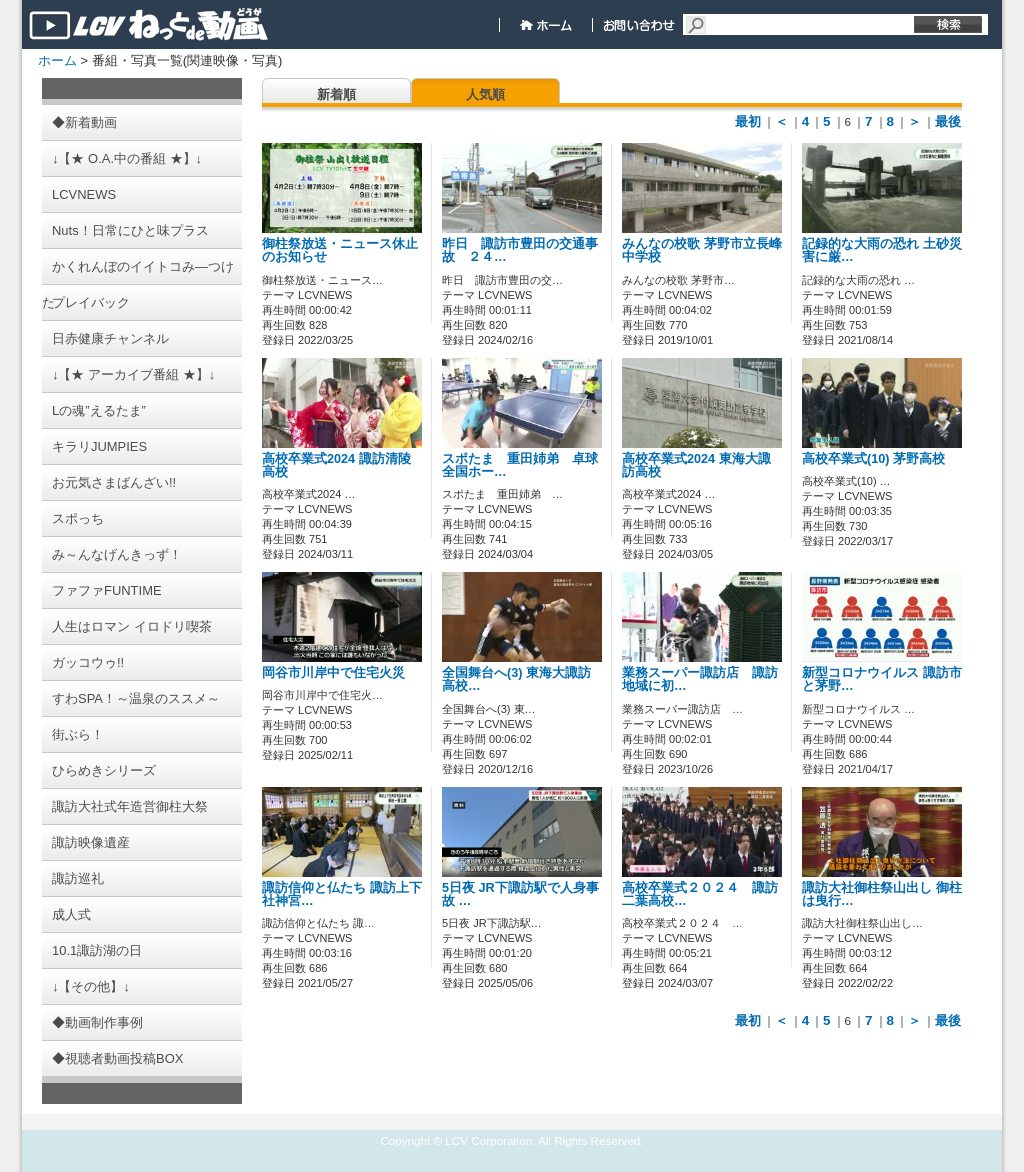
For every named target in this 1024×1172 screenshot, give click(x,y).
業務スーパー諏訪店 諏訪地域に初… (700, 679)
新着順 (336, 94)
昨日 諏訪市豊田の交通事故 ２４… (520, 250)
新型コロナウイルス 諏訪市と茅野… (882, 679)
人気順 (485, 94)
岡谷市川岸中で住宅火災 (353, 673)
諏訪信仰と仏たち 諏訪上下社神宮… (342, 894)
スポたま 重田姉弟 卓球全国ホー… (520, 465)
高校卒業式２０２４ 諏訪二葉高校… (700, 894)
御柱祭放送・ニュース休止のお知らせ (340, 250)
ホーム (57, 60)
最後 (948, 121)
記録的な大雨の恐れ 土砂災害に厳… (882, 250)
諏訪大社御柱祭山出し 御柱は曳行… (882, 894)
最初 (748, 121)
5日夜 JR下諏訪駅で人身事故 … (520, 894)
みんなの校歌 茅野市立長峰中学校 (702, 250)
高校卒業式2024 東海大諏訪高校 (696, 465)
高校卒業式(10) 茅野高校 (873, 459)
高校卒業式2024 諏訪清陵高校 (336, 465)
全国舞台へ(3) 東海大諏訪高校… (516, 679)
